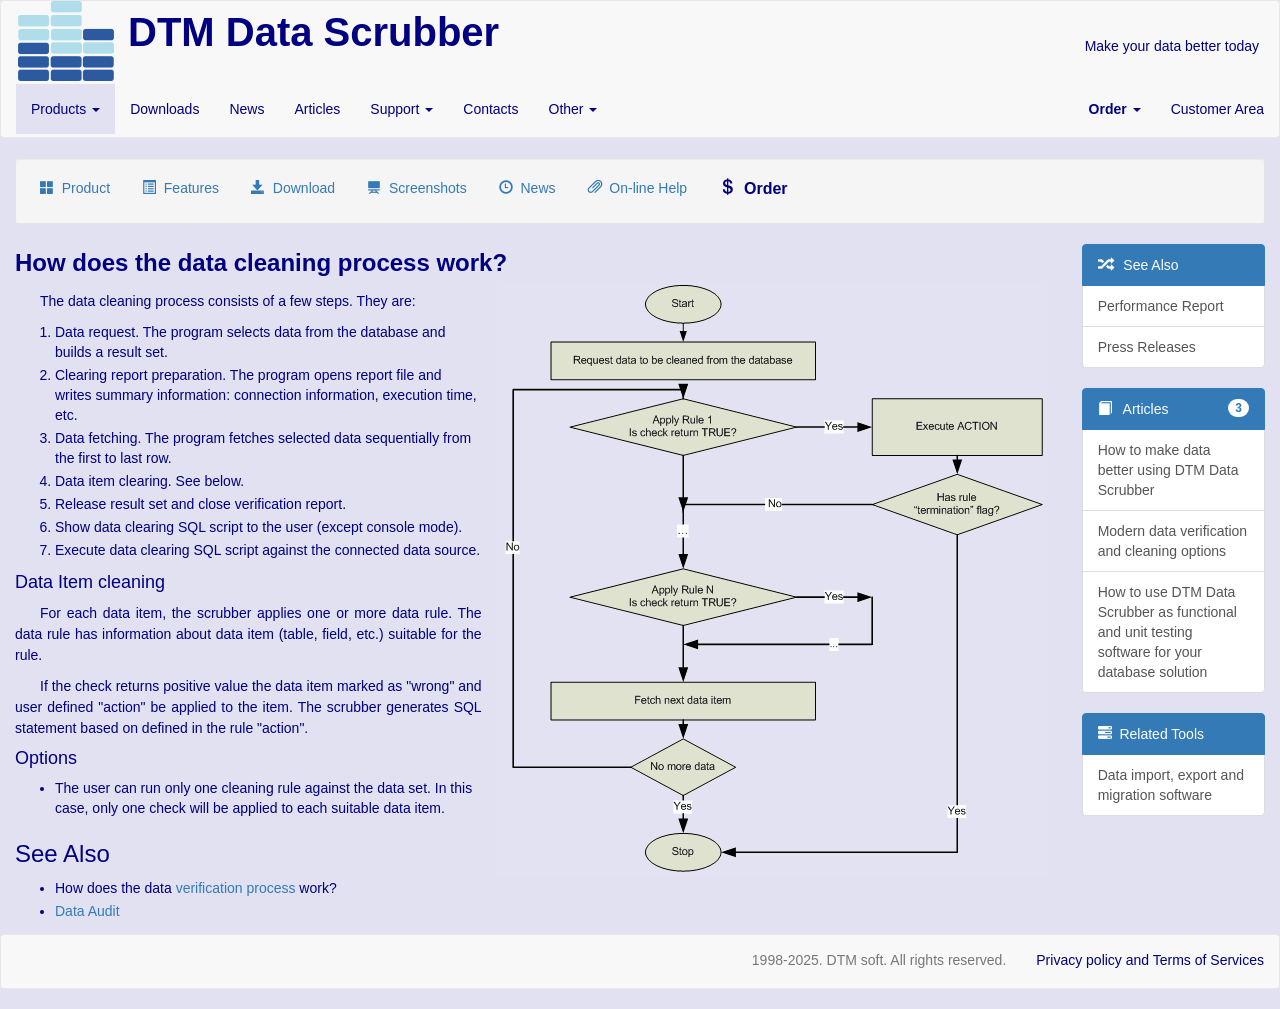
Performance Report (1161, 306)
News (246, 109)
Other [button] (573, 109)
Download (293, 188)
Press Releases (1147, 347)
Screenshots (417, 188)
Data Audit (87, 911)
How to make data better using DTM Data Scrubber (1168, 470)
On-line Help (638, 188)
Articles (317, 109)
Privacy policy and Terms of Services (1150, 960)
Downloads (164, 109)
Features (180, 188)
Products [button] (65, 109)
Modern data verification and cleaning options (1172, 541)
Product (75, 188)
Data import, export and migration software (1171, 785)
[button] (1115, 109)
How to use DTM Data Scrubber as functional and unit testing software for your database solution (1167, 632)
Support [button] (401, 109)
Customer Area (1217, 109)
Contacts (490, 109)
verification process (236, 888)
